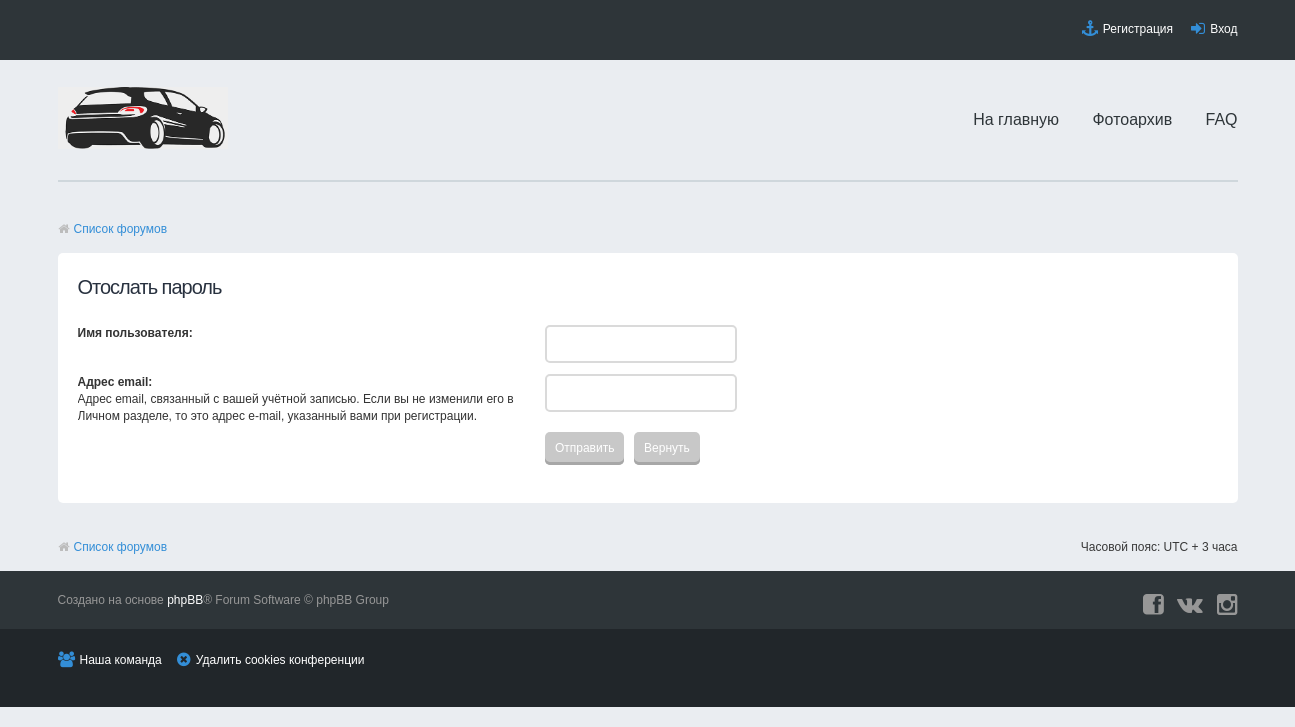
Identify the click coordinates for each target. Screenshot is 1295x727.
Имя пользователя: (135, 333)
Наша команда (121, 660)
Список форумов (121, 229)
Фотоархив (1132, 119)
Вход (1223, 29)
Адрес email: (115, 382)
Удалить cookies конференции (280, 660)
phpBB (185, 600)
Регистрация (1138, 29)
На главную (1016, 119)
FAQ (1222, 119)
